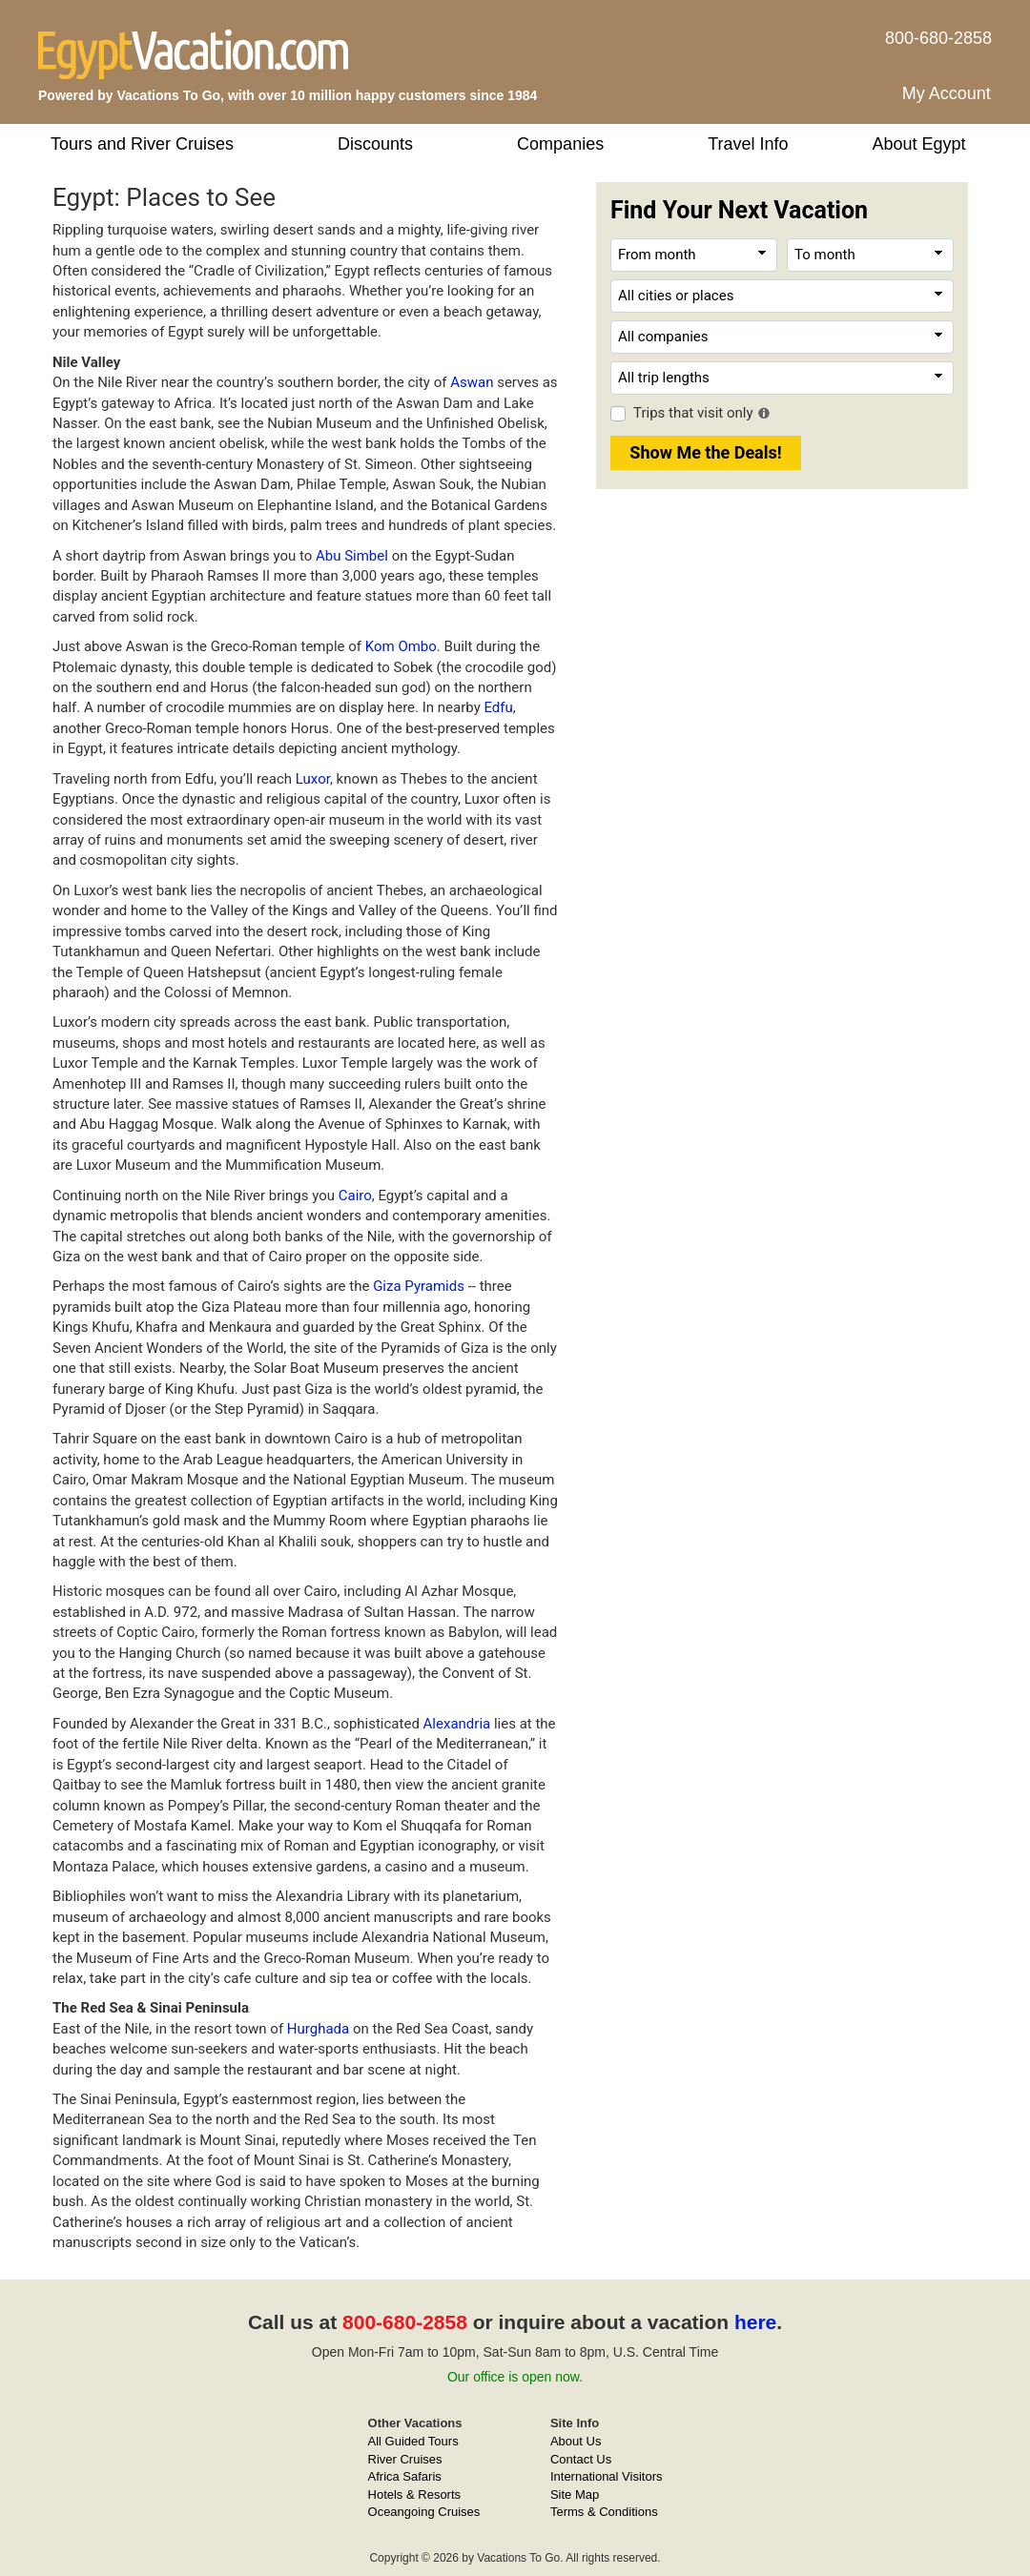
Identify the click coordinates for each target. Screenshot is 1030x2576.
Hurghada (318, 2028)
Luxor (313, 778)
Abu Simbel (352, 555)
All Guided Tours (413, 2441)
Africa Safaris (405, 2476)
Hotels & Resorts (415, 2494)
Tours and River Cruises (142, 143)
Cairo (355, 1195)
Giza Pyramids (418, 1286)
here (755, 2322)
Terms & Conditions (604, 2511)
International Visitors (606, 2476)
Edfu (498, 707)
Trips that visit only (693, 412)
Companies (560, 143)
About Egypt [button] (919, 143)
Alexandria (457, 1723)
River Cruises (405, 2459)
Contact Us (580, 2459)
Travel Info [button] (748, 143)
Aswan (471, 382)
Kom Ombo (401, 646)
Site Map (574, 2494)
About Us (575, 2441)
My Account (946, 93)
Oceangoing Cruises (424, 2511)
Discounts (375, 143)
